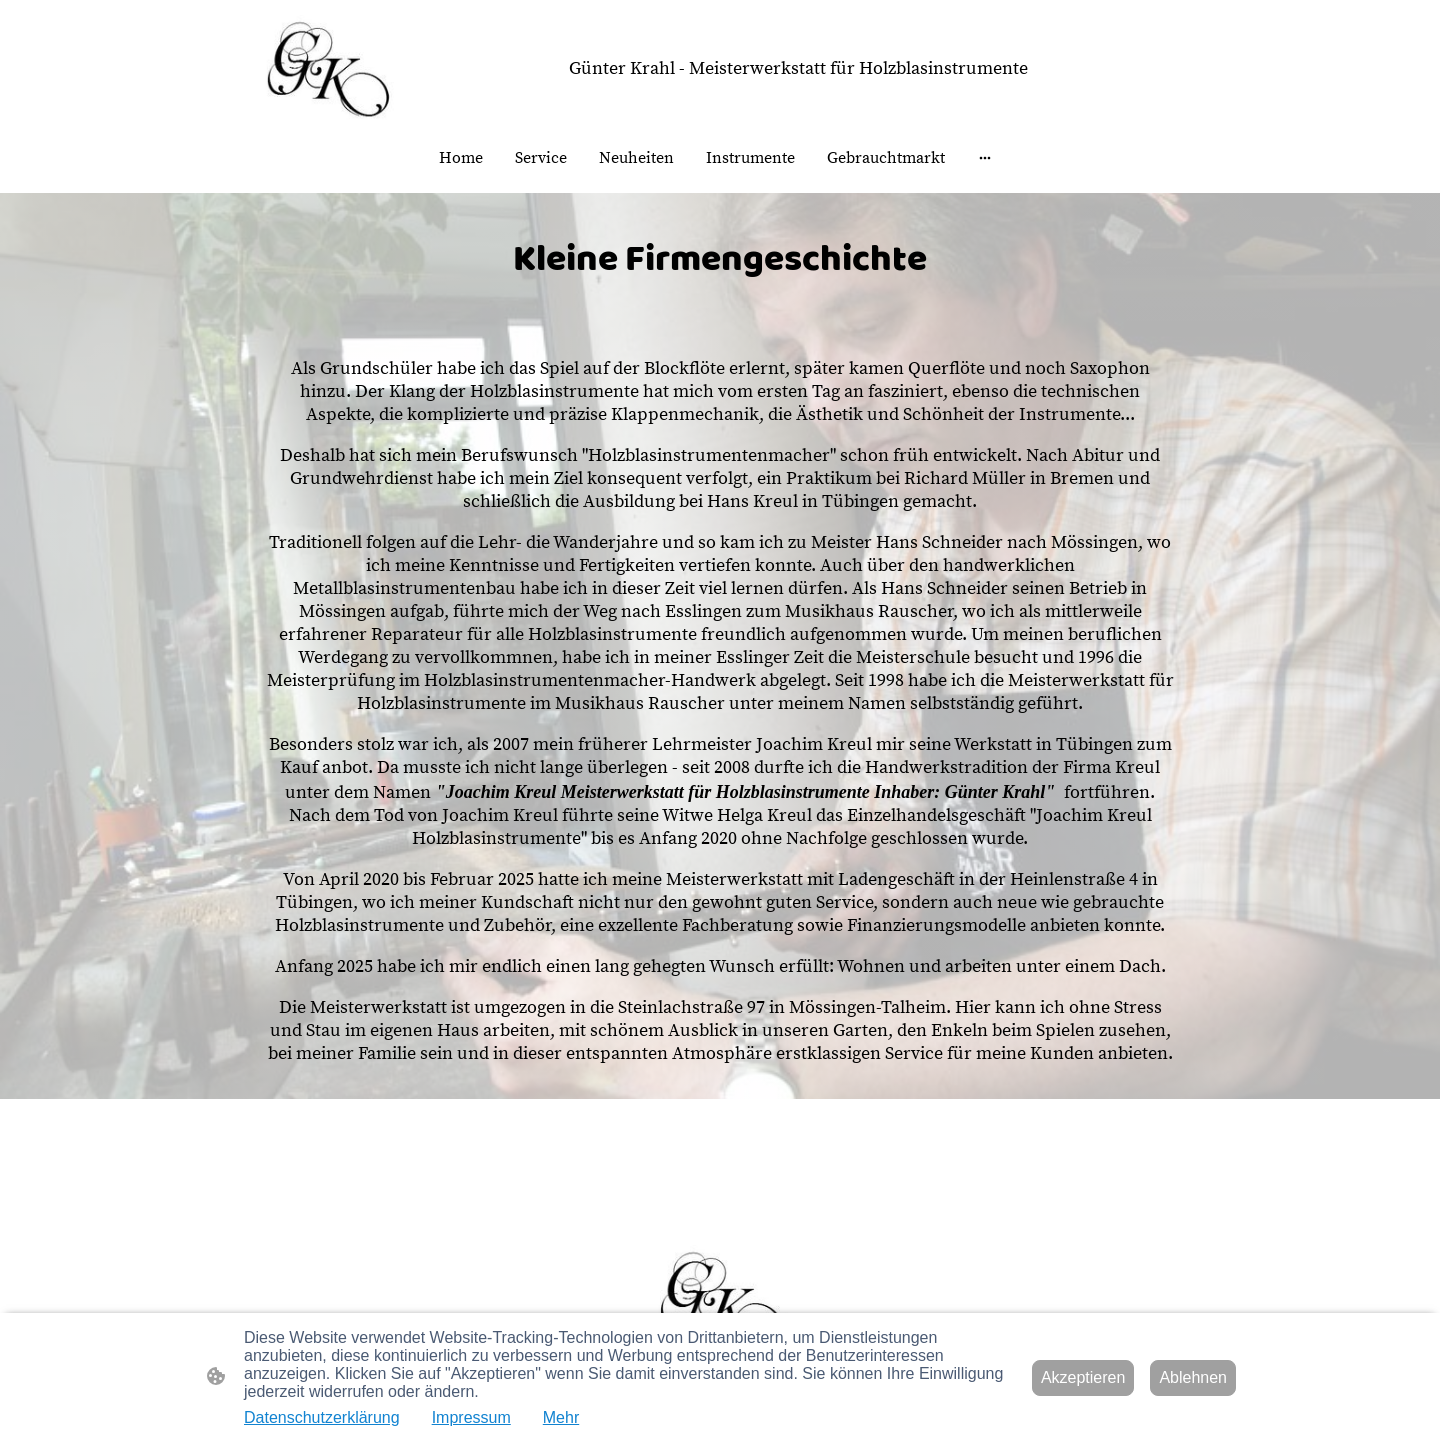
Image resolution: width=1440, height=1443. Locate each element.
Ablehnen (1193, 1377)
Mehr (561, 1417)
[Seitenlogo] (326, 68)
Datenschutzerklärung (322, 1417)
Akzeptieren (1083, 1377)
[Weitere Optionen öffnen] (985, 158)
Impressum (471, 1417)
